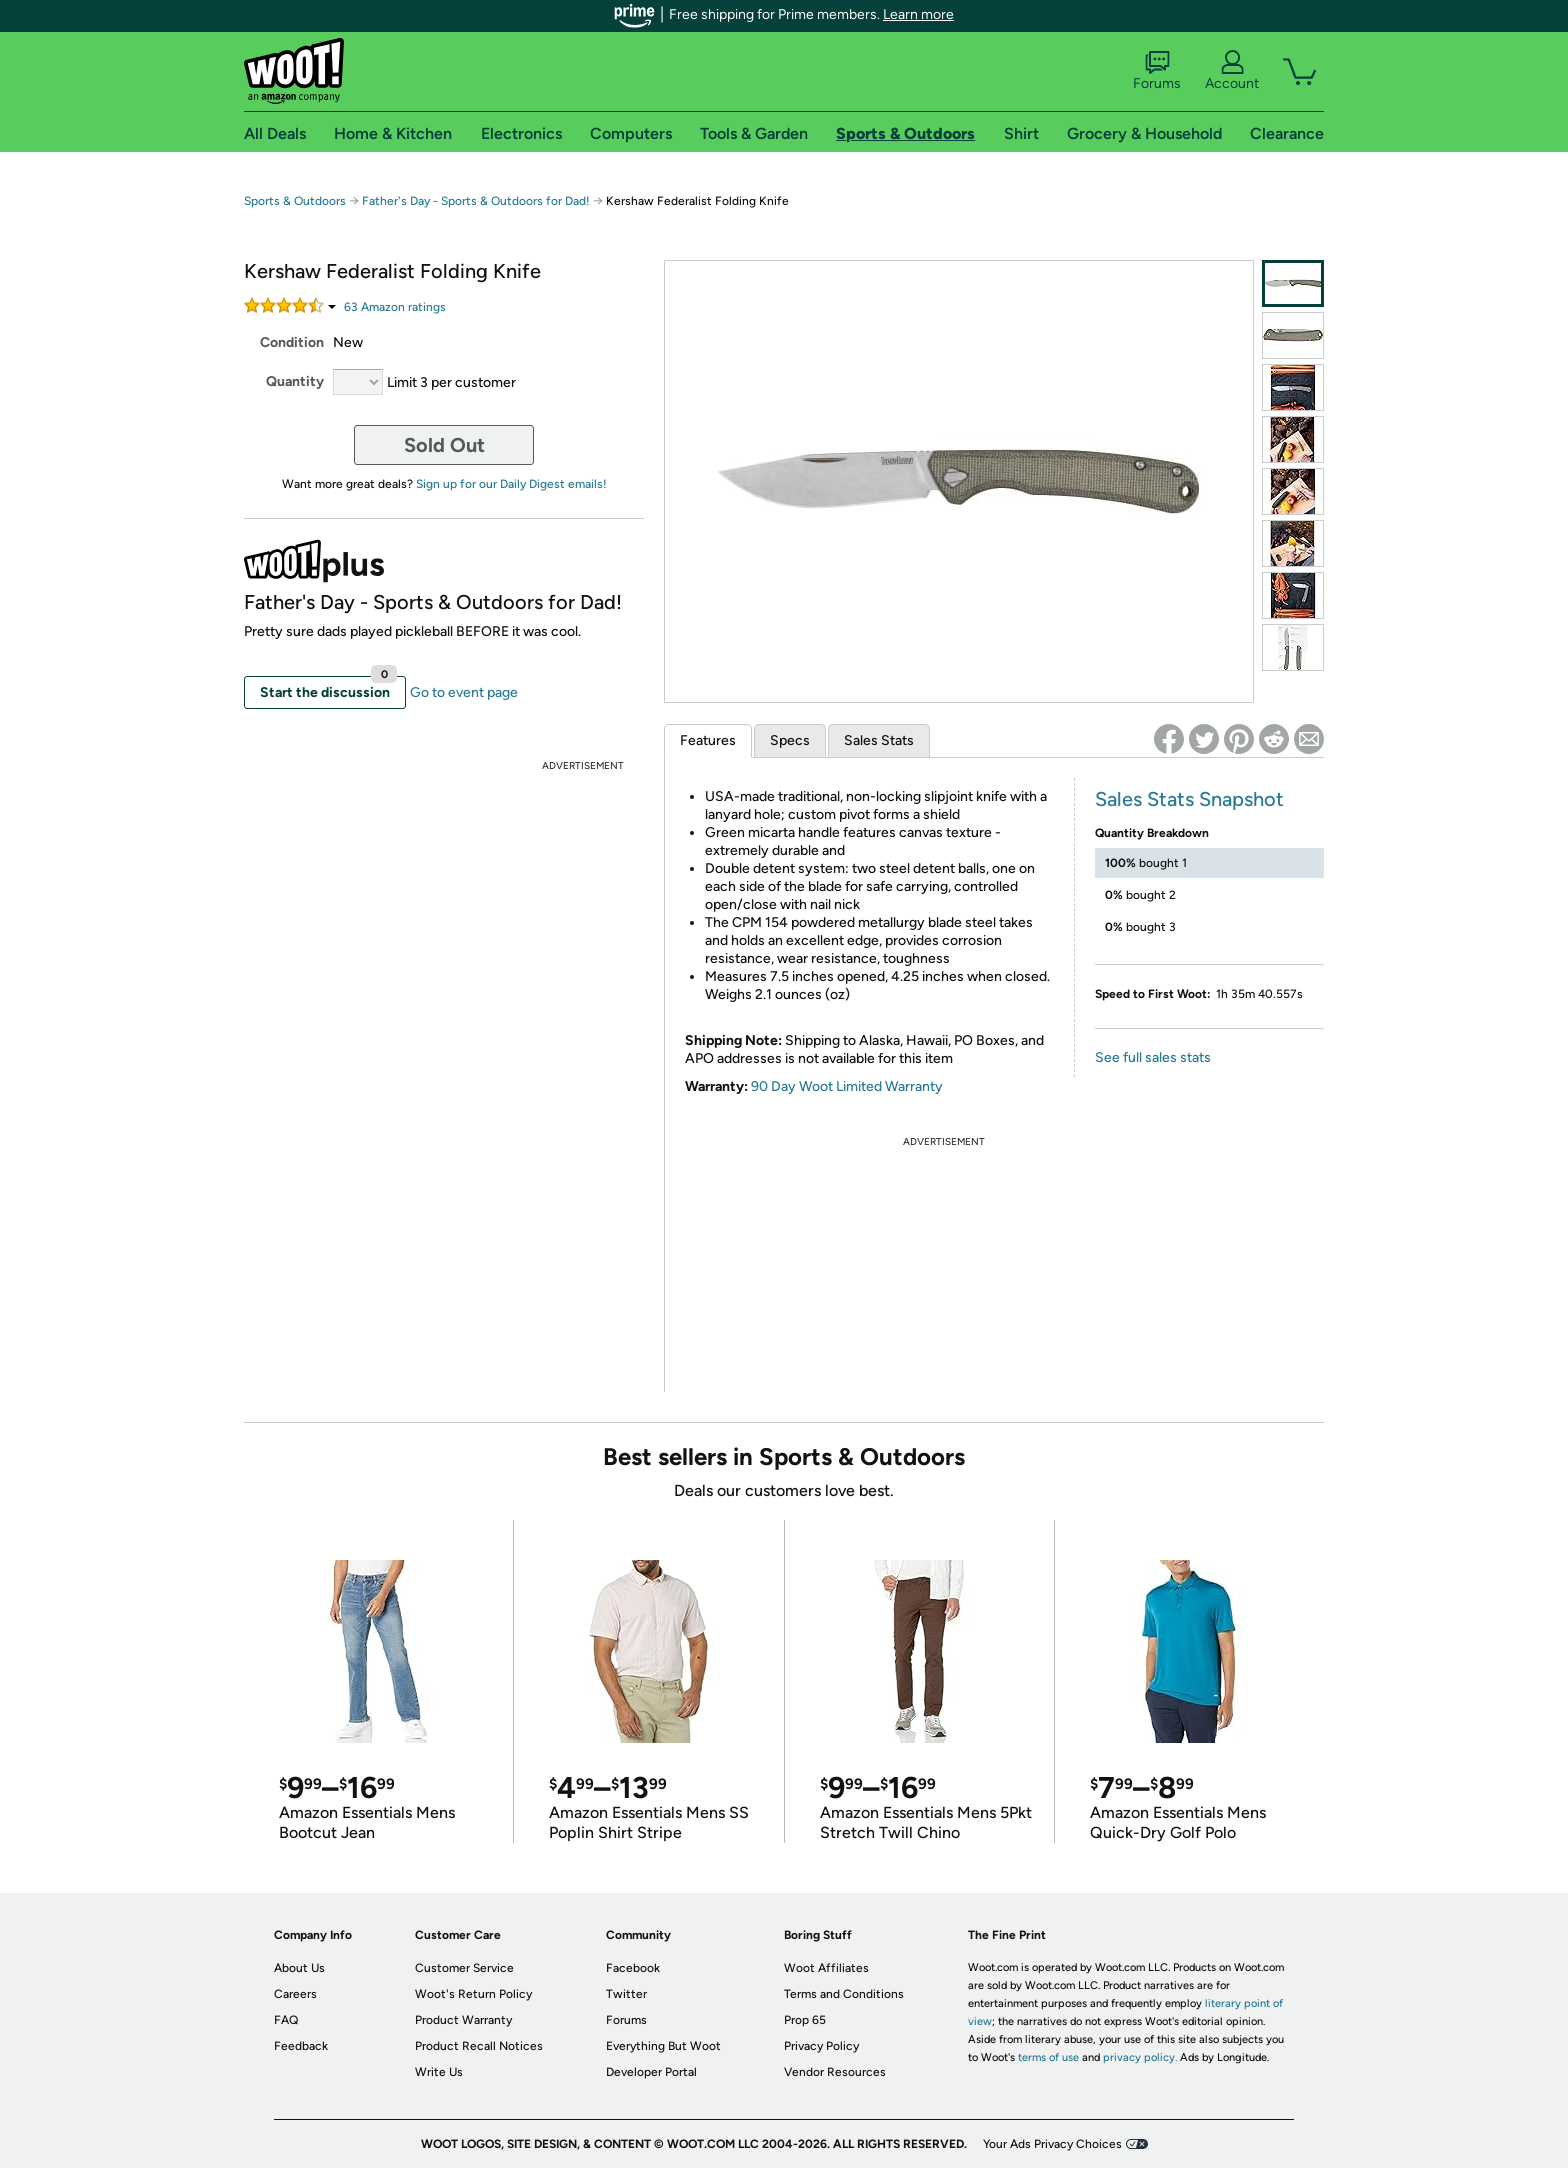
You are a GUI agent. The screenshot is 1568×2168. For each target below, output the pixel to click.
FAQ (286, 2020)
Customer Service (464, 1968)
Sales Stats (879, 740)
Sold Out (444, 445)
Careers (295, 1994)
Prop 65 (805, 2020)
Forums (1157, 71)
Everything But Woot (663, 2046)
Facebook (633, 1968)
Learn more (918, 14)
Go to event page (464, 692)
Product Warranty (463, 2020)
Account (1232, 71)
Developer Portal (651, 2072)
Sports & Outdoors (295, 201)
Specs (790, 740)
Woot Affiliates (826, 1968)
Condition (292, 342)
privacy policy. (1140, 2057)
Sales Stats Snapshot (1189, 799)
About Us (299, 1968)
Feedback (301, 2046)
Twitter (626, 1994)
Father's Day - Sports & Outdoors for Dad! (476, 201)
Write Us (439, 2072)
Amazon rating (395, 307)
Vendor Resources (835, 2072)
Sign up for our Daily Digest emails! (511, 484)
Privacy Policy (821, 2046)
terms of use (1048, 2057)
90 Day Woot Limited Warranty (847, 1086)
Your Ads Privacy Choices (1052, 2144)
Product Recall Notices (479, 2046)
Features (708, 740)
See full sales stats (1153, 1057)
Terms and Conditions (844, 1994)
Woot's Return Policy (473, 1994)
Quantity (295, 381)
